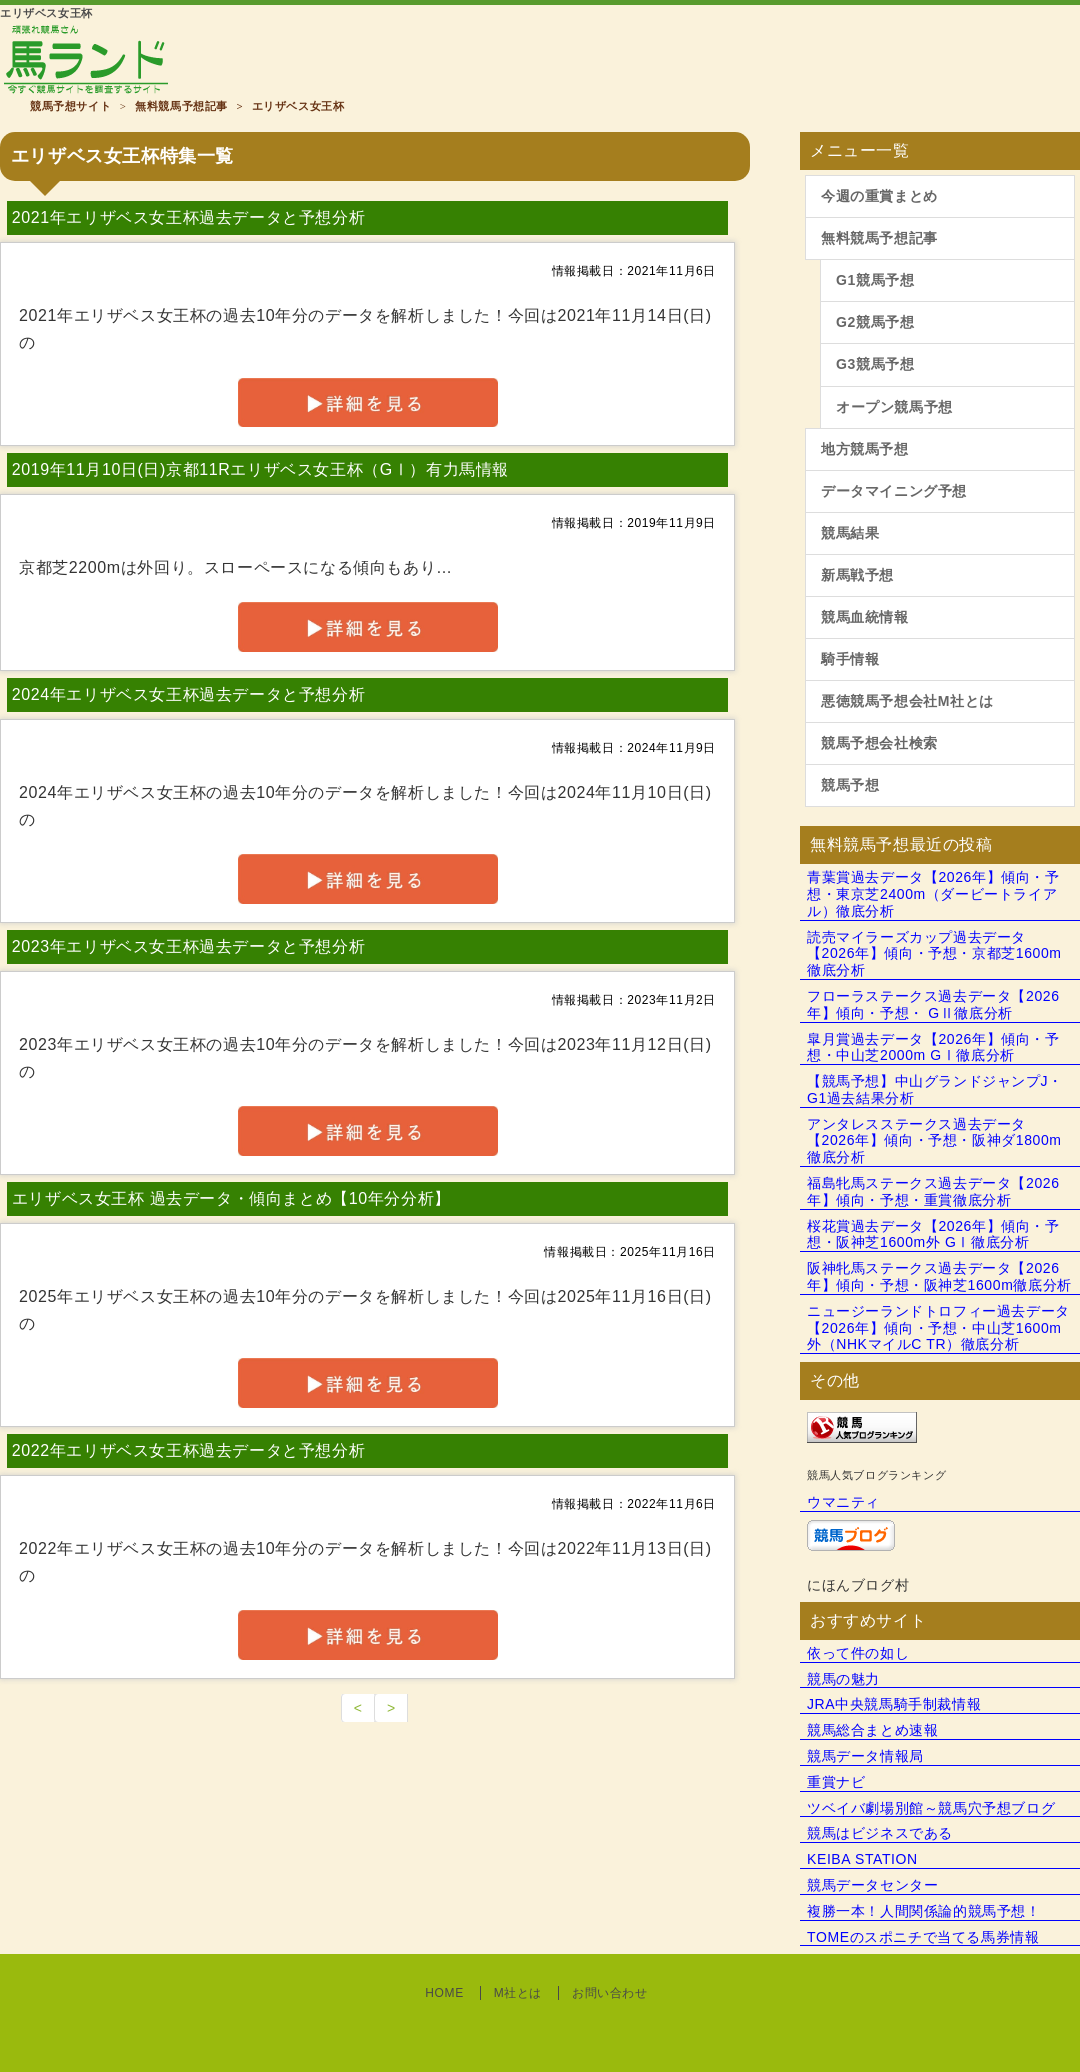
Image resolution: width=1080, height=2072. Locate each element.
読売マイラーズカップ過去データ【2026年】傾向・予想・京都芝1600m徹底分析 (934, 954)
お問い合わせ (610, 1993)
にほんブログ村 (858, 1585)
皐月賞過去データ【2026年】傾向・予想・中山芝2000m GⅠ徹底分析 (933, 1047)
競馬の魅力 (843, 1679)
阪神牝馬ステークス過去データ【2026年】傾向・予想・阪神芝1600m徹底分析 (939, 1276)
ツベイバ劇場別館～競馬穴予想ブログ (931, 1808)
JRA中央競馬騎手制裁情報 (894, 1704)
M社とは (518, 1993)
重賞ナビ (836, 1782)
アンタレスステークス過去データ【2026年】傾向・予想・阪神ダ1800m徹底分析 (934, 1141)
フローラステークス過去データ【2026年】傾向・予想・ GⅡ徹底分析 (933, 1004)
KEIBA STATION (862, 1859)
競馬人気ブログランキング (876, 1475)
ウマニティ (843, 1502)
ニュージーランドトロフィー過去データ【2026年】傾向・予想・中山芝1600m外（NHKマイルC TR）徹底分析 (938, 1328)
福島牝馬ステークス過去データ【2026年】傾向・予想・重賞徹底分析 (933, 1191)
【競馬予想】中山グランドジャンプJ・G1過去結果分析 (935, 1089)
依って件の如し (858, 1653)
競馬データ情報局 (865, 1756)
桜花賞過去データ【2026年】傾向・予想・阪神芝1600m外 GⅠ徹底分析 (933, 1234)
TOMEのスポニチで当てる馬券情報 (923, 1937)
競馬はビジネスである (880, 1833)
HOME (444, 1993)
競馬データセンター (872, 1885)
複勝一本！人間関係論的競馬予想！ (924, 1911)
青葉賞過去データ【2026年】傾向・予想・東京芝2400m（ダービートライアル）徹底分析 (933, 894)
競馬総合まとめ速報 (872, 1730)
